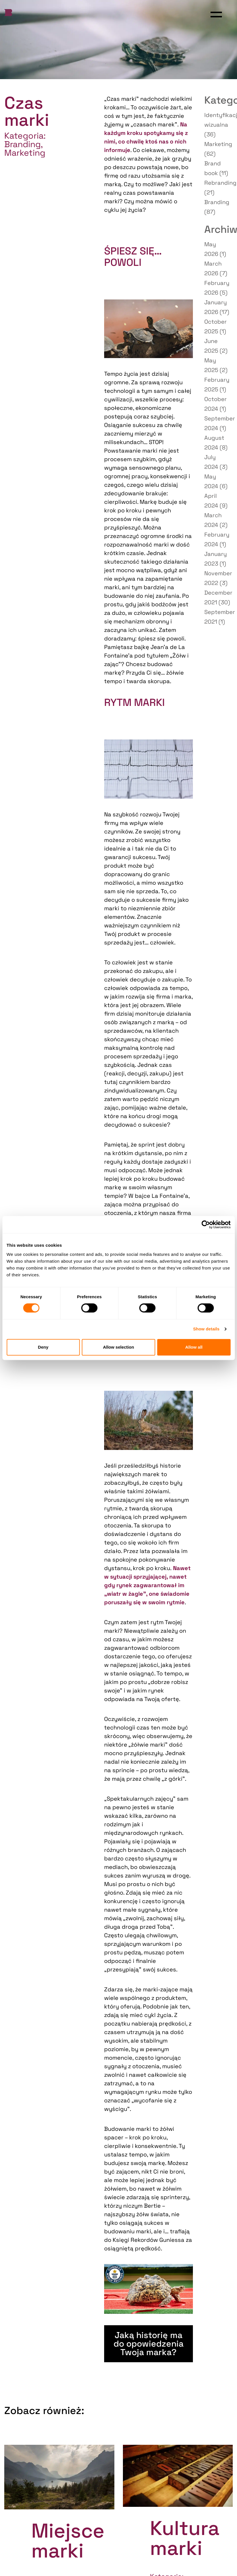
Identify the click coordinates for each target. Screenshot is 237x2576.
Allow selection (118, 1347)
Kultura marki (184, 2538)
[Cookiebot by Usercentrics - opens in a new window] (205, 1224)
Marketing (24, 152)
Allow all (194, 1347)
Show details (206, 1328)
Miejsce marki (67, 2540)
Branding (22, 144)
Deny (43, 1347)
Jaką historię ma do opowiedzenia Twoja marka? (149, 2344)
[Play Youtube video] (148, 2289)
